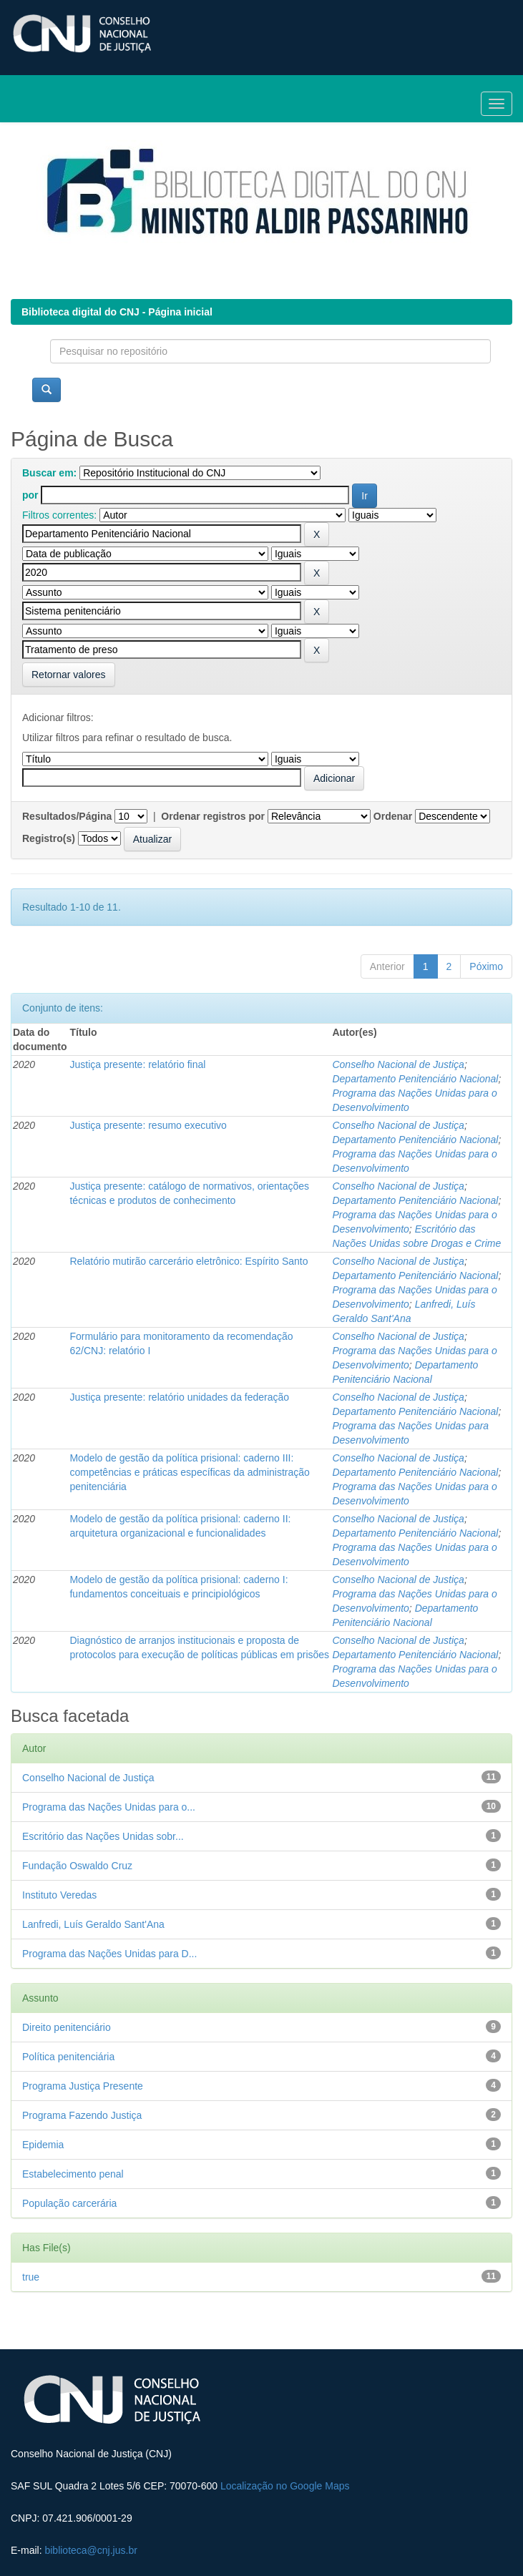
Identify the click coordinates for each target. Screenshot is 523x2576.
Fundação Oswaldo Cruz (77, 1865)
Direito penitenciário (66, 2027)
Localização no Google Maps (285, 2486)
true (30, 2277)
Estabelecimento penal (73, 2174)
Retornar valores (68, 674)
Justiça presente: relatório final (137, 1064)
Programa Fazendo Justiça (82, 2115)
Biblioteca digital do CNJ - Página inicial (116, 312)
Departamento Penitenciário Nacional (415, 1078)
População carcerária (69, 2203)
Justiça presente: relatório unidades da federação (179, 1397)
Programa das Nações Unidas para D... (109, 1953)
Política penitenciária (68, 2056)
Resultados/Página (67, 816)
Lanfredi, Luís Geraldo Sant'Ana (93, 1924)
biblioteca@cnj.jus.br (90, 2550)
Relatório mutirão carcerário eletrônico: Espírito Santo (188, 1261)
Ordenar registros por (213, 816)
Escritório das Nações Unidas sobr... (103, 1836)
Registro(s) (48, 838)
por (30, 495)
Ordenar (392, 816)
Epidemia (43, 2144)
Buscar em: (49, 473)
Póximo (486, 966)
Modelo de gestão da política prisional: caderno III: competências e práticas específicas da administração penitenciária (189, 1472)
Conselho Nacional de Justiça (398, 1064)
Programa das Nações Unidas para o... (108, 1807)
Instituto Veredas (59, 1895)
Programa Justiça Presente (82, 2086)
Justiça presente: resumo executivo (147, 1125)
